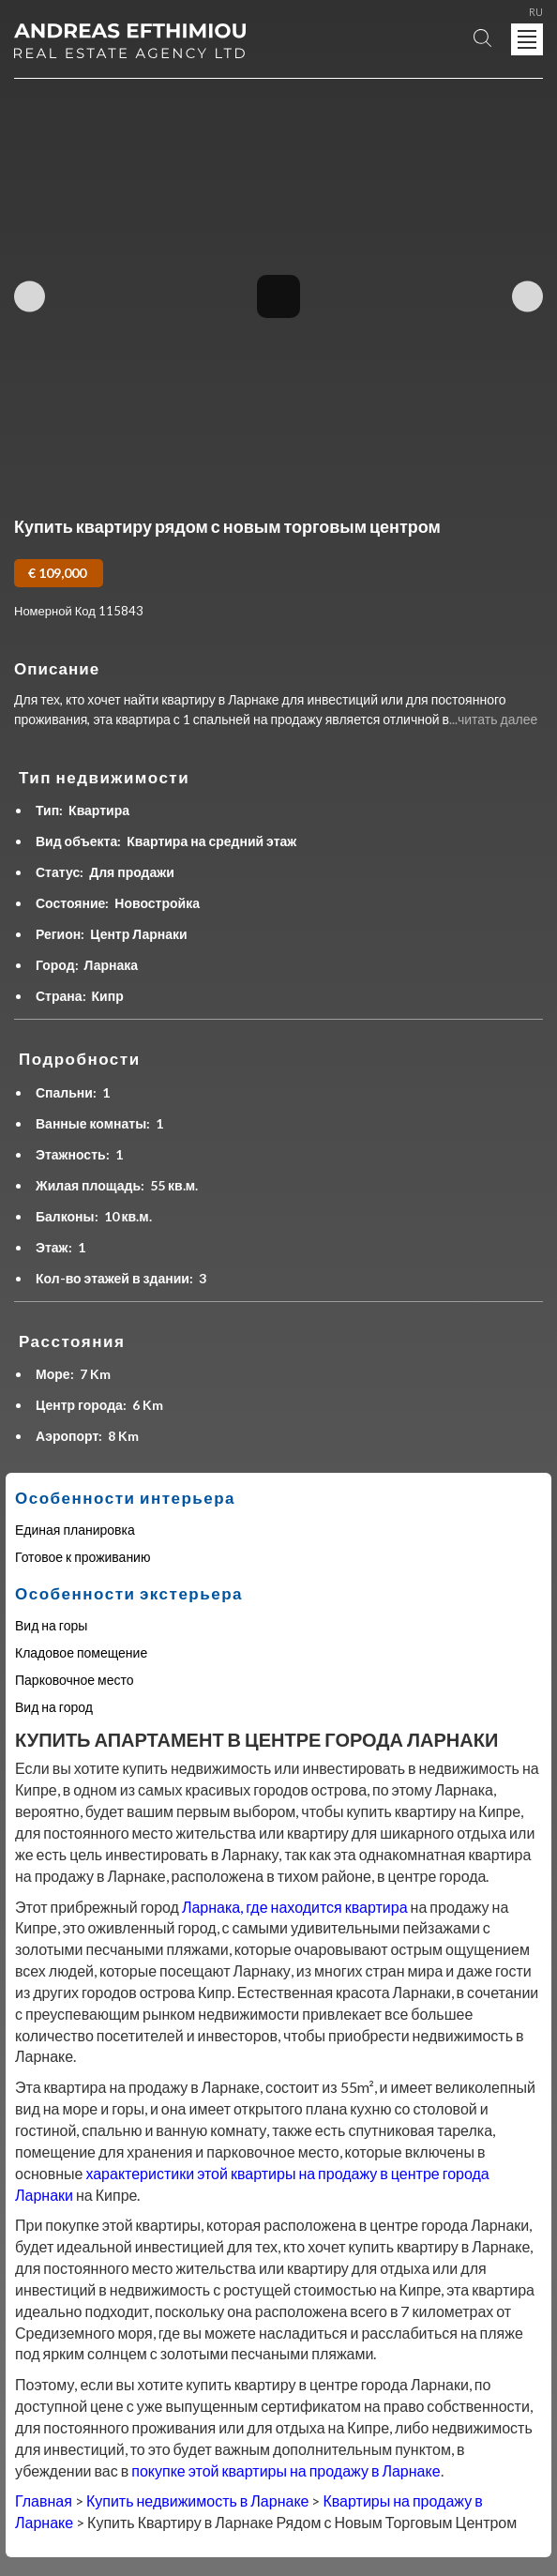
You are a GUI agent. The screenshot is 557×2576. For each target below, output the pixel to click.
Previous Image (29, 295)
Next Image (527, 295)
